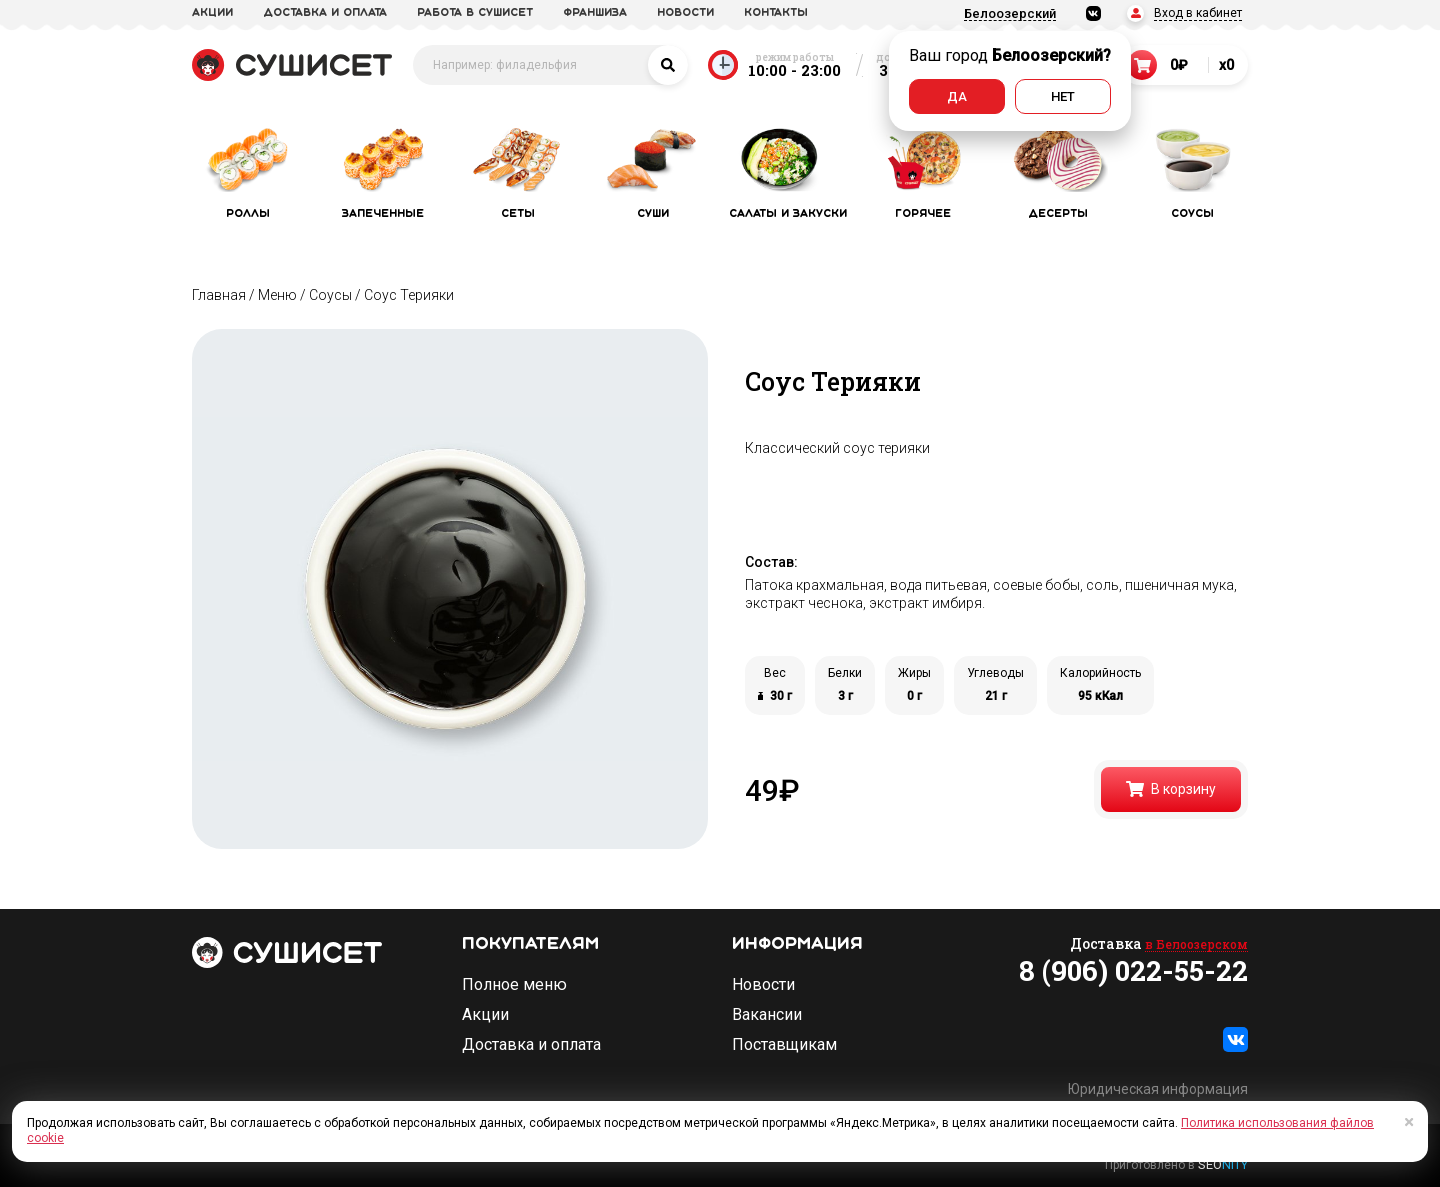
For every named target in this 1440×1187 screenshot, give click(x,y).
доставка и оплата (325, 13)
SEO (1223, 1164)
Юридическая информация (1158, 1089)
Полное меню (514, 985)
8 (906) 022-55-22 (1133, 971)
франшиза (595, 13)
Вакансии (767, 1015)
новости (685, 13)
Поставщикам (784, 1045)
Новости (763, 985)
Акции (485, 1015)
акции (212, 13)
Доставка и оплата (531, 1045)
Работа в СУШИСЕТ (475, 13)
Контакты (776, 13)
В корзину (1171, 789)
